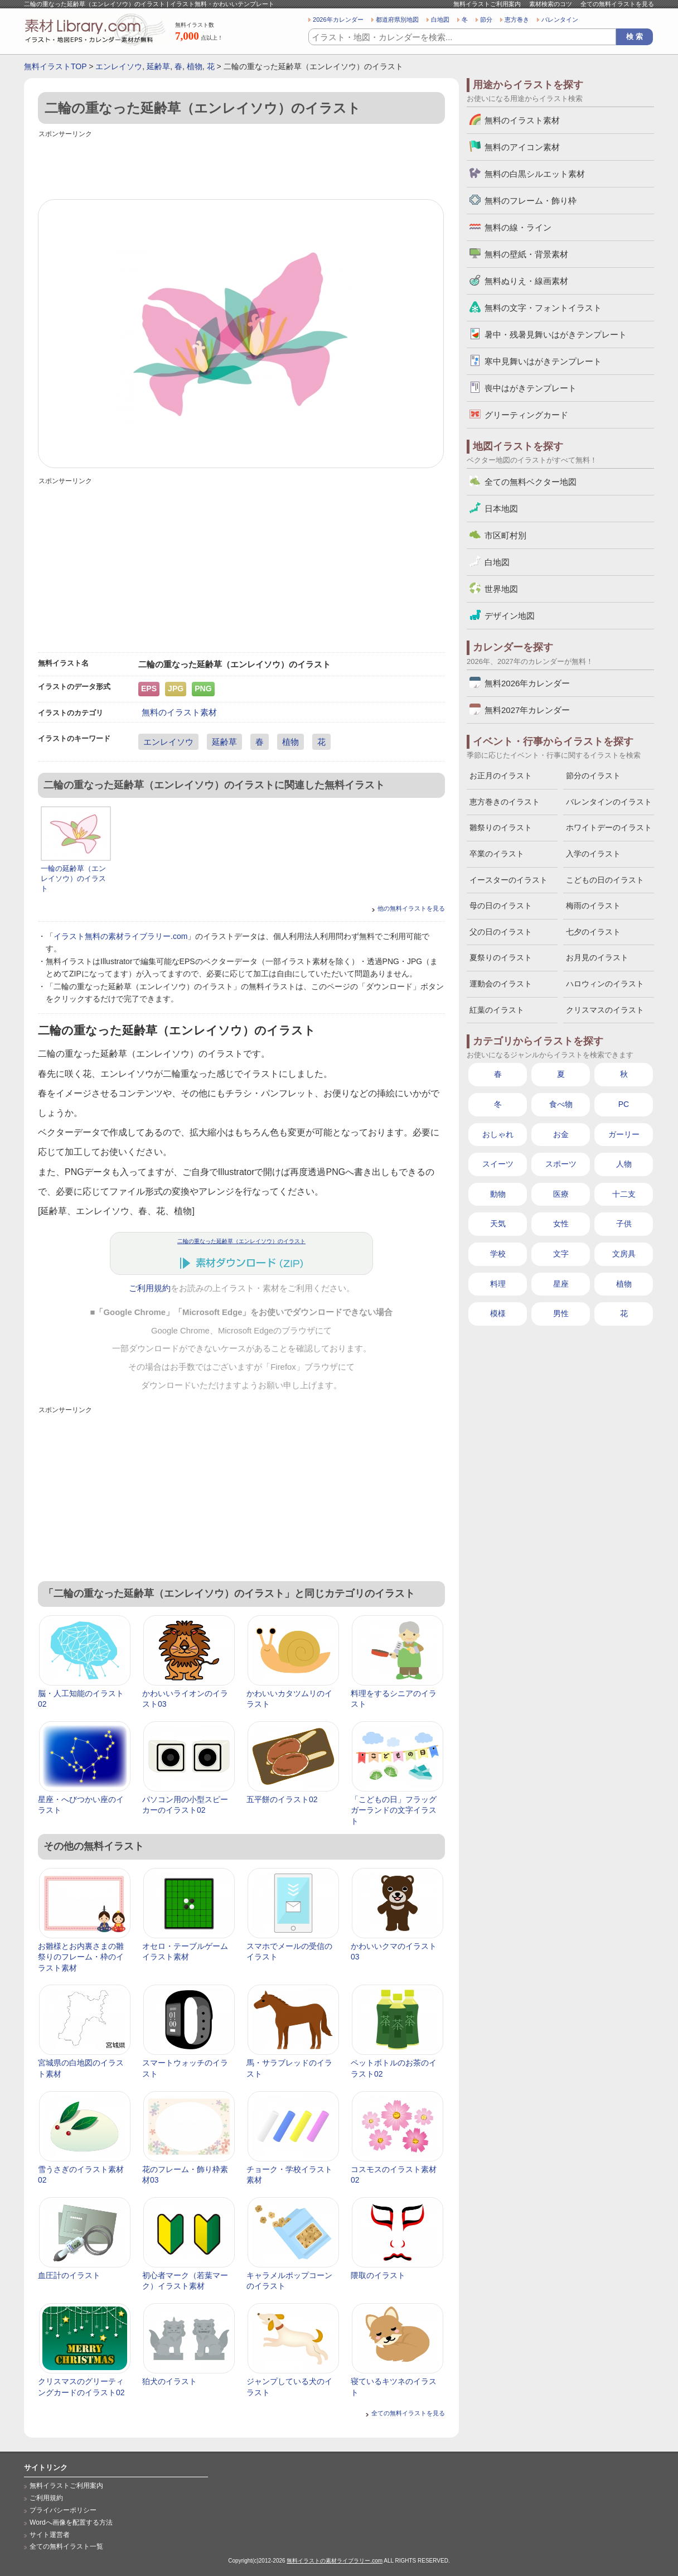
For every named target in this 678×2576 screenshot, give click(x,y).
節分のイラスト (593, 775)
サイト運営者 (50, 2535)
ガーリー (624, 1134)
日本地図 (501, 508)
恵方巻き (517, 19)
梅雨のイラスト (593, 905)
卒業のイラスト (496, 853)
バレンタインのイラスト (609, 801)
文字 (561, 1253)
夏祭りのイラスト (500, 957)
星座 (561, 1283)
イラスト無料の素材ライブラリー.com (120, 936)
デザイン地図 (510, 615)
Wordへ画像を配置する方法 (71, 2522)
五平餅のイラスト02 (282, 1799)
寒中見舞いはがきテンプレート (543, 361)
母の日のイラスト (500, 905)
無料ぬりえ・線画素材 (526, 281)
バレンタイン (559, 19)
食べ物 (561, 1104)
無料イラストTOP (55, 66)
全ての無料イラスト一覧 (66, 2546)
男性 (561, 1313)
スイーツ (498, 1163)
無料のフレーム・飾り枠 (531, 200)
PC (623, 1104)
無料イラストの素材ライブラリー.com (334, 2561)
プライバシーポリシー (63, 2510)
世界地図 (501, 589)
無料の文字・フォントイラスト (543, 307)
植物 (194, 66)
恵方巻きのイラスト (504, 801)
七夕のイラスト (593, 931)
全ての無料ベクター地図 (531, 482)
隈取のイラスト (378, 2275)
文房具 (624, 1253)
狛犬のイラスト (169, 2381)
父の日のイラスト (500, 931)
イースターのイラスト (508, 879)
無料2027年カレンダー (527, 710)
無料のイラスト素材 (179, 712)
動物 (498, 1194)
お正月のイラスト (500, 775)
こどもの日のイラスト (605, 879)
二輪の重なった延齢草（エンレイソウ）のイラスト (241, 1241)
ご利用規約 (150, 1288)
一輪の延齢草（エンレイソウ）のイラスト (73, 878)
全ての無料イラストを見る (617, 4)
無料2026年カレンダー (527, 683)
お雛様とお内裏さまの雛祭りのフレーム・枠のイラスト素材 (81, 1957)
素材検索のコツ (550, 4)
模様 (498, 1313)
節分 (486, 19)
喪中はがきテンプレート (531, 388)
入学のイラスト (593, 853)
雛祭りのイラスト (500, 827)
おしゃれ (498, 1134)
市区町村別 (505, 535)
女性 (561, 1223)
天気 (498, 1223)
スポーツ (561, 1163)
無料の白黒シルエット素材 (535, 174)
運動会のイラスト (500, 983)
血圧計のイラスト (69, 2275)
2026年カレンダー (338, 19)
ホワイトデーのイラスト (609, 827)
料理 (498, 1283)
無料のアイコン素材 (522, 147)
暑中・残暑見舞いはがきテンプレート (556, 334)
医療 (561, 1194)
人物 (624, 1163)
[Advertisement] (241, 166)
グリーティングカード (526, 415)
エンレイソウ (118, 66)
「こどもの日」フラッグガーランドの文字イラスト (394, 1810)
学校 (498, 1253)
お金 (561, 1134)
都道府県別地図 (397, 19)
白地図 (440, 19)
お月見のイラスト (597, 957)
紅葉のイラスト (496, 1009)
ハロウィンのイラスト (605, 983)
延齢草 (158, 66)
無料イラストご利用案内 (487, 4)
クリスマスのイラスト (605, 1009)
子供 (624, 1223)
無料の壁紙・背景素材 (526, 254)
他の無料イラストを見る (411, 908)
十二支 (624, 1194)
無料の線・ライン (518, 227)
